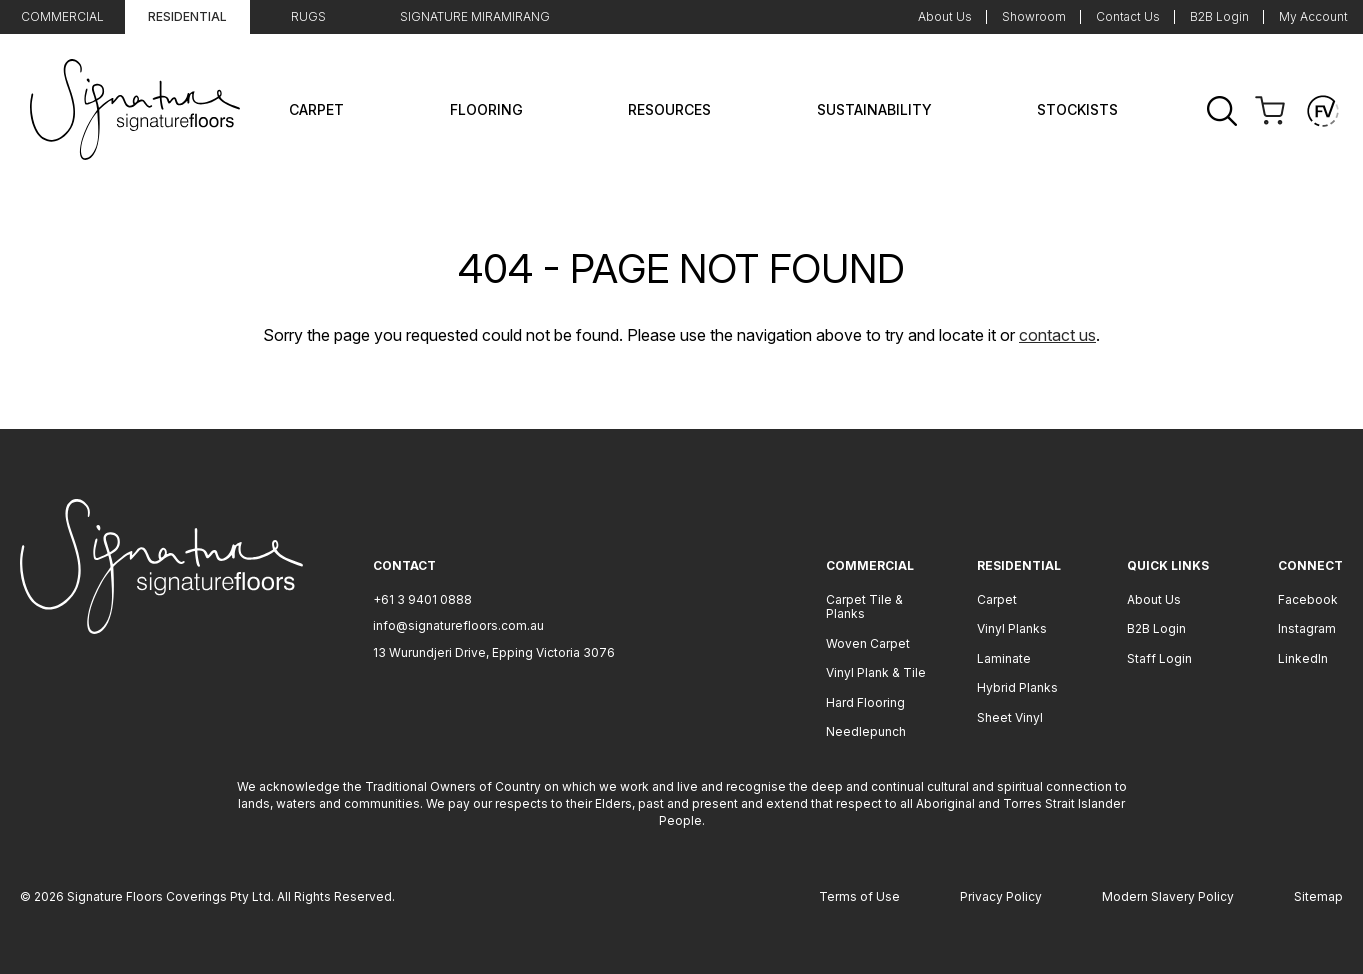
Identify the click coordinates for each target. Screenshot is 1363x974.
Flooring (486, 109)
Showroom (1034, 16)
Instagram (1307, 628)
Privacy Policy (1001, 896)
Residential (187, 16)
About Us (945, 16)
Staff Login (1159, 658)
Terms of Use (859, 896)
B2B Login (1219, 16)
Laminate (1004, 658)
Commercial (62, 16)
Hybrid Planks (1017, 687)
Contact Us (1128, 16)
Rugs (308, 16)
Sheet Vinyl (1010, 717)
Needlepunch (866, 731)
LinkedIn (1303, 658)
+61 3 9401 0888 (422, 599)
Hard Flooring (865, 702)
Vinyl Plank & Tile (876, 672)
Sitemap (1318, 896)
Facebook (1308, 599)
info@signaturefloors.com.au (458, 625)
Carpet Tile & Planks (864, 606)
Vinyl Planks (1012, 628)
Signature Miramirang (475, 16)
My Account (1313, 16)
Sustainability (874, 109)
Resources (669, 109)
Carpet (316, 109)
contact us (1057, 335)
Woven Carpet (868, 643)
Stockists (1077, 109)
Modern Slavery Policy (1168, 896)
